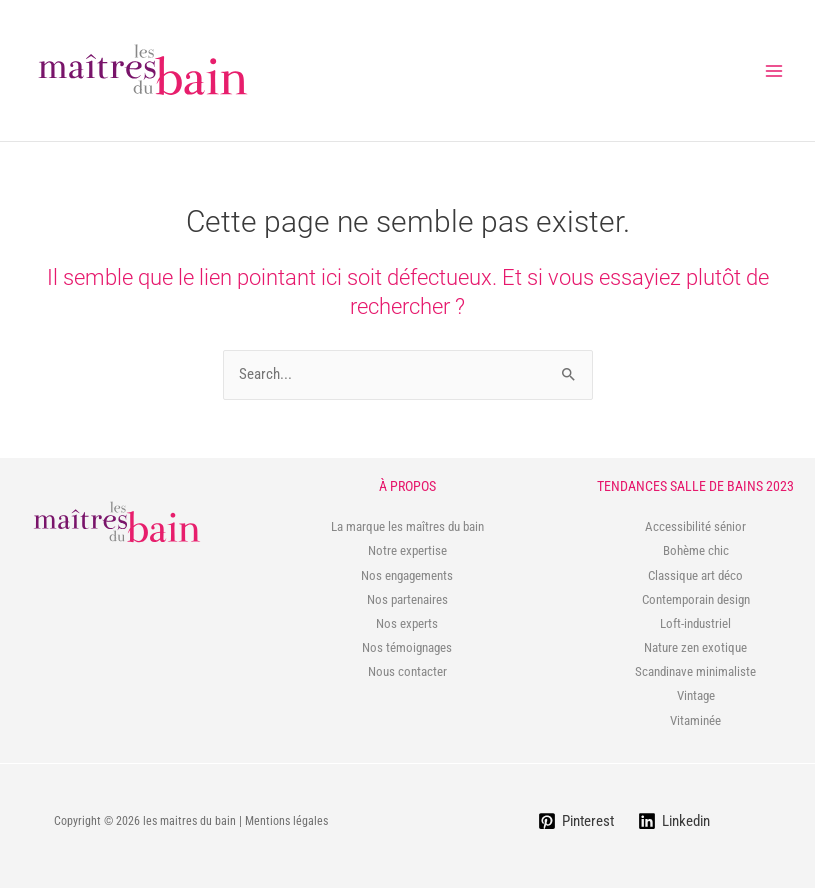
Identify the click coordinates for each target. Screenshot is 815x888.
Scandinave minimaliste (695, 671)
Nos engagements (407, 575)
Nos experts (407, 623)
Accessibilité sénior (695, 526)
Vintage (696, 695)
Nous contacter (407, 671)
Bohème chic (696, 550)
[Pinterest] (576, 821)
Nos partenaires (407, 599)
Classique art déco (695, 575)
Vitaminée (695, 720)
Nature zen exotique (695, 647)
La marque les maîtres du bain (407, 526)
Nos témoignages (407, 647)
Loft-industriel (695, 623)
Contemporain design (696, 599)
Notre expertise (407, 550)
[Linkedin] (674, 821)
